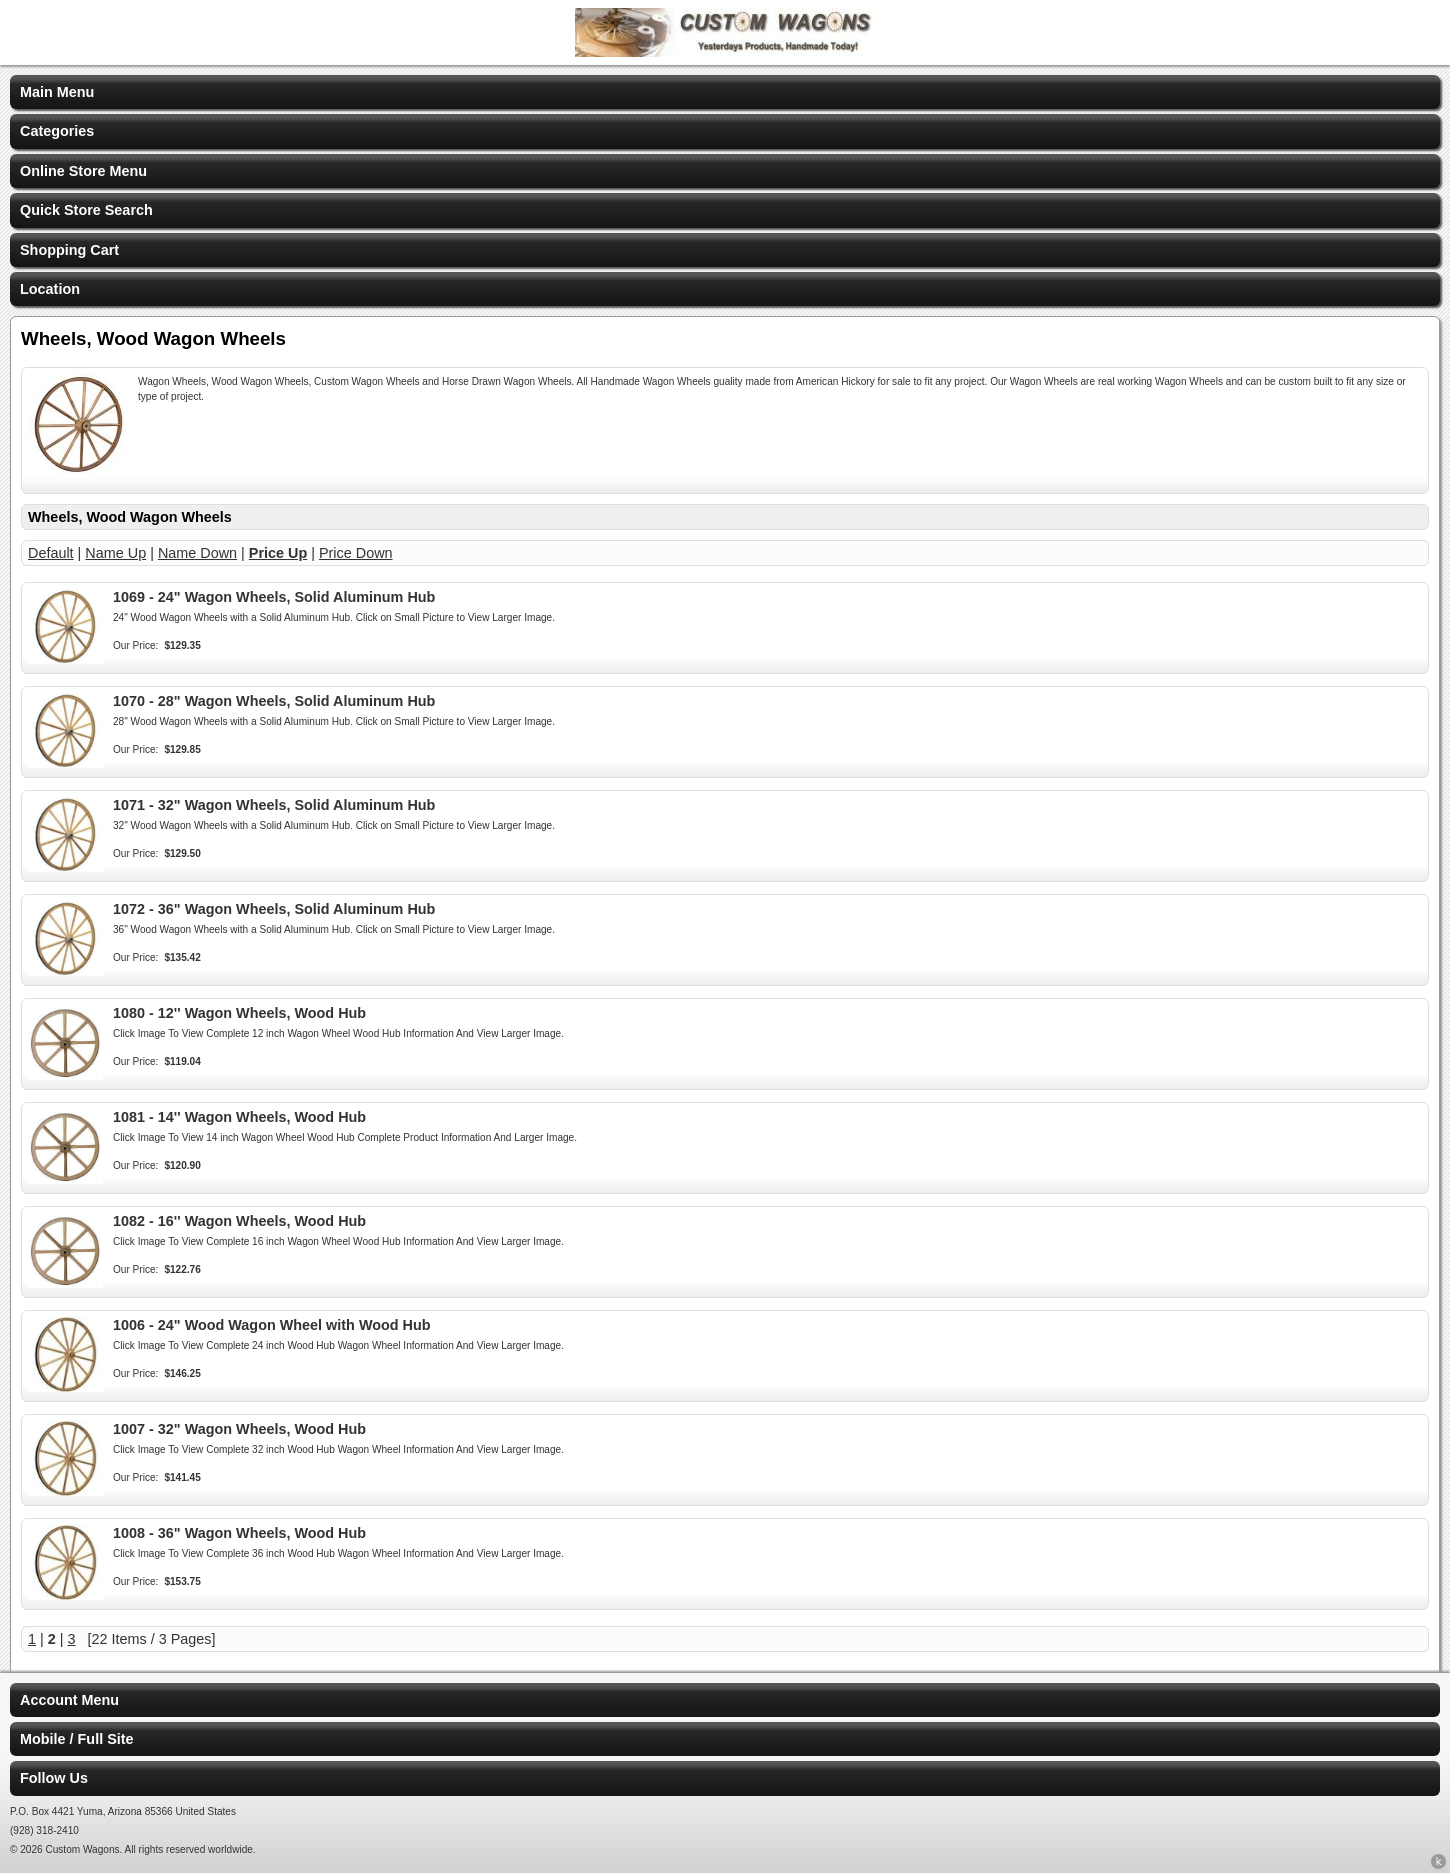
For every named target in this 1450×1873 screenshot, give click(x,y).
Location (50, 289)
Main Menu (57, 92)
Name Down (197, 553)
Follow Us (54, 1778)
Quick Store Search (86, 210)
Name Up (115, 553)
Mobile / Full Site (77, 1739)
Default (51, 553)
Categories (57, 131)
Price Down (356, 553)
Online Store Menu (83, 171)
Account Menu (69, 1700)
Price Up (278, 553)
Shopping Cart (69, 250)
